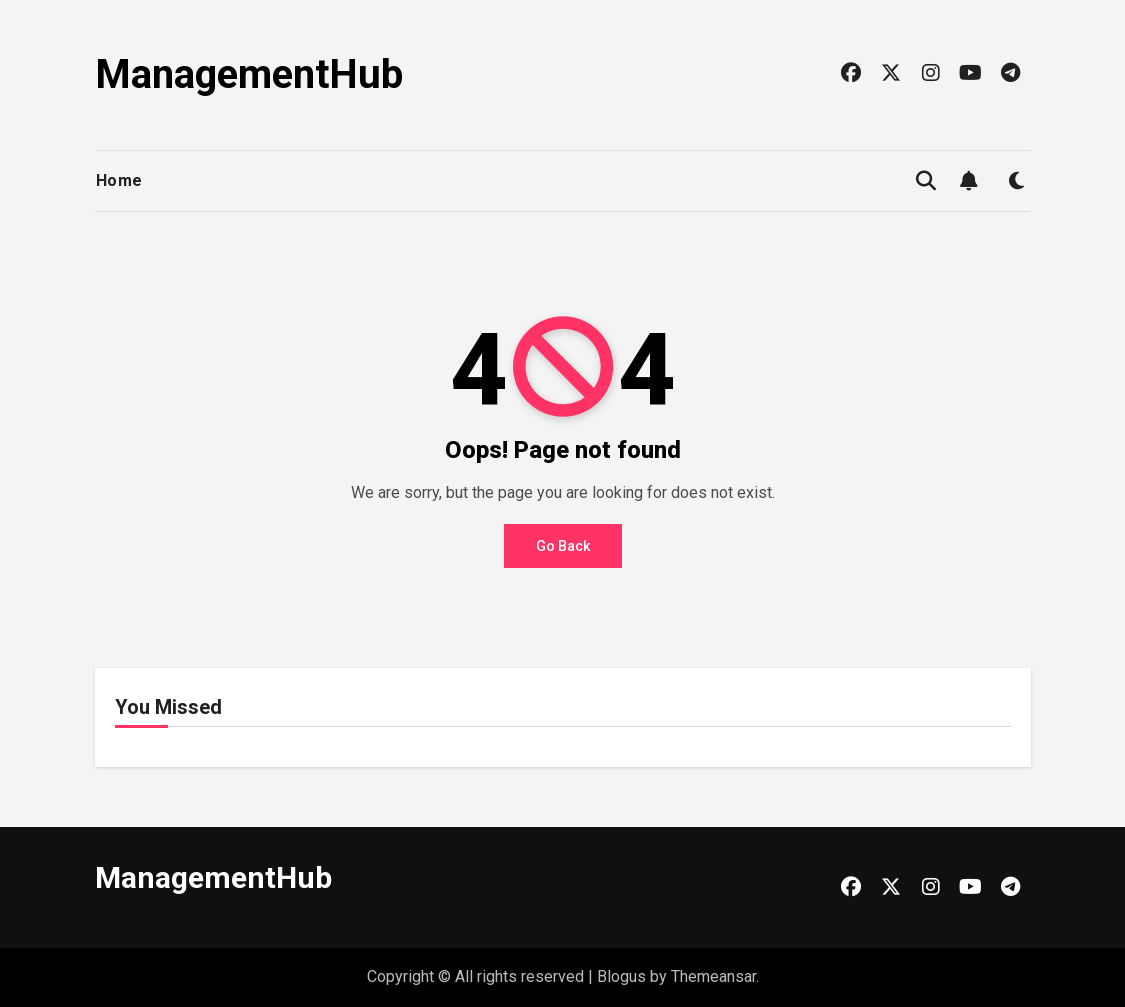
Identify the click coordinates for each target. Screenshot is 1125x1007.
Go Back (563, 546)
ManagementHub (249, 74)
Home (119, 180)
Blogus (621, 976)
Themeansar (713, 976)
